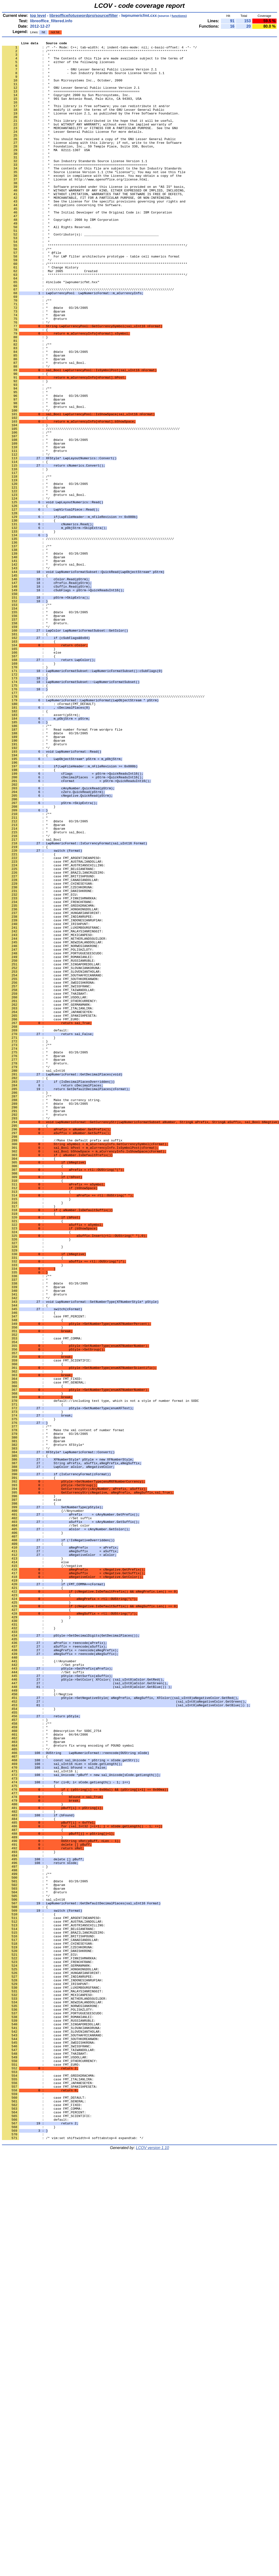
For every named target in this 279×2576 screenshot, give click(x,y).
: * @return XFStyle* (43, 1725)
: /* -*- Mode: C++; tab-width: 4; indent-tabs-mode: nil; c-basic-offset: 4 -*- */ (99, 48)
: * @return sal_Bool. (44, 427)
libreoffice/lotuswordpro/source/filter (83, 15)
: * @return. (35, 739)
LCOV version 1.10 (152, 2567)
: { (25, 801)
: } (28, 788)
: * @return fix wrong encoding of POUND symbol (68, 2086)
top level (38, 15)
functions (179, 16)
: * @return (34, 374)
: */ (26, 995)
